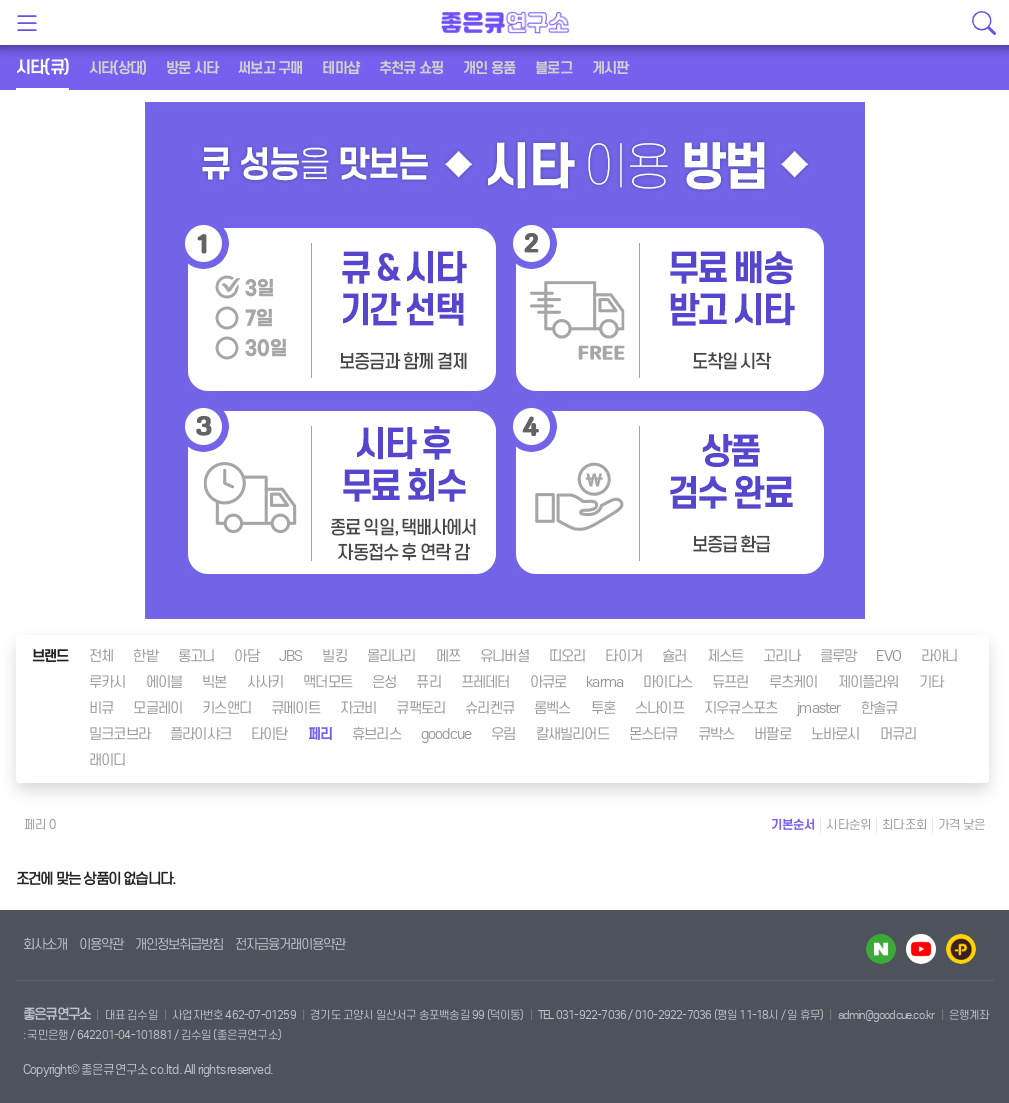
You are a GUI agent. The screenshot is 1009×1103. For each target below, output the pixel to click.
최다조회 (904, 824)
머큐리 (898, 734)
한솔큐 (879, 708)
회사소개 (45, 944)
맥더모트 (327, 682)
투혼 (603, 708)
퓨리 (428, 682)
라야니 (939, 656)
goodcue (446, 734)
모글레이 (157, 708)
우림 (503, 734)
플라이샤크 (200, 734)
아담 (246, 656)
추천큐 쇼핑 (411, 68)
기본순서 (793, 824)
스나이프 (659, 708)
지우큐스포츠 (740, 708)
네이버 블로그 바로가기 (881, 949)
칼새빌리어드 (572, 734)
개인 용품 (489, 68)
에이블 (164, 682)
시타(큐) (42, 67)
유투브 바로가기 (921, 949)
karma (604, 682)
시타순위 (848, 824)
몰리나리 (391, 656)
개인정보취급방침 (179, 944)
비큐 (101, 708)
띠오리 (567, 656)
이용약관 (101, 944)
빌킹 (334, 656)
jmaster (818, 708)
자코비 (358, 708)
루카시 (107, 682)
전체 (101, 656)
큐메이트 (295, 708)
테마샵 (340, 68)
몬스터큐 (653, 734)
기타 (931, 682)
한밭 (145, 656)
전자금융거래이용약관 (290, 944)
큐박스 (716, 734)
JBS (291, 656)
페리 (320, 734)
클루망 (838, 656)
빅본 (214, 682)
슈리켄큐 (489, 708)
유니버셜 (504, 656)
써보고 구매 (270, 68)
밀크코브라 (119, 734)
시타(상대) (117, 68)
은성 (384, 682)
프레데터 (485, 682)
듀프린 (730, 682)
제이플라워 (868, 682)
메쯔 (448, 656)
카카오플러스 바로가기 (961, 949)
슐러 (674, 656)
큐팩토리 (420, 708)
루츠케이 (793, 682)
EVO (888, 656)
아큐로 (548, 682)
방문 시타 (192, 68)
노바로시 (835, 734)
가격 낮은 (961, 824)
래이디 (107, 760)
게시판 (610, 68)
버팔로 (772, 734)
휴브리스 (376, 734)
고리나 (781, 656)
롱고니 (196, 656)
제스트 (725, 656)
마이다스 (667, 682)
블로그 (553, 68)
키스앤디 (226, 708)
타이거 (623, 656)
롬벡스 (552, 708)
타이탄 (269, 734)
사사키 (265, 682)
